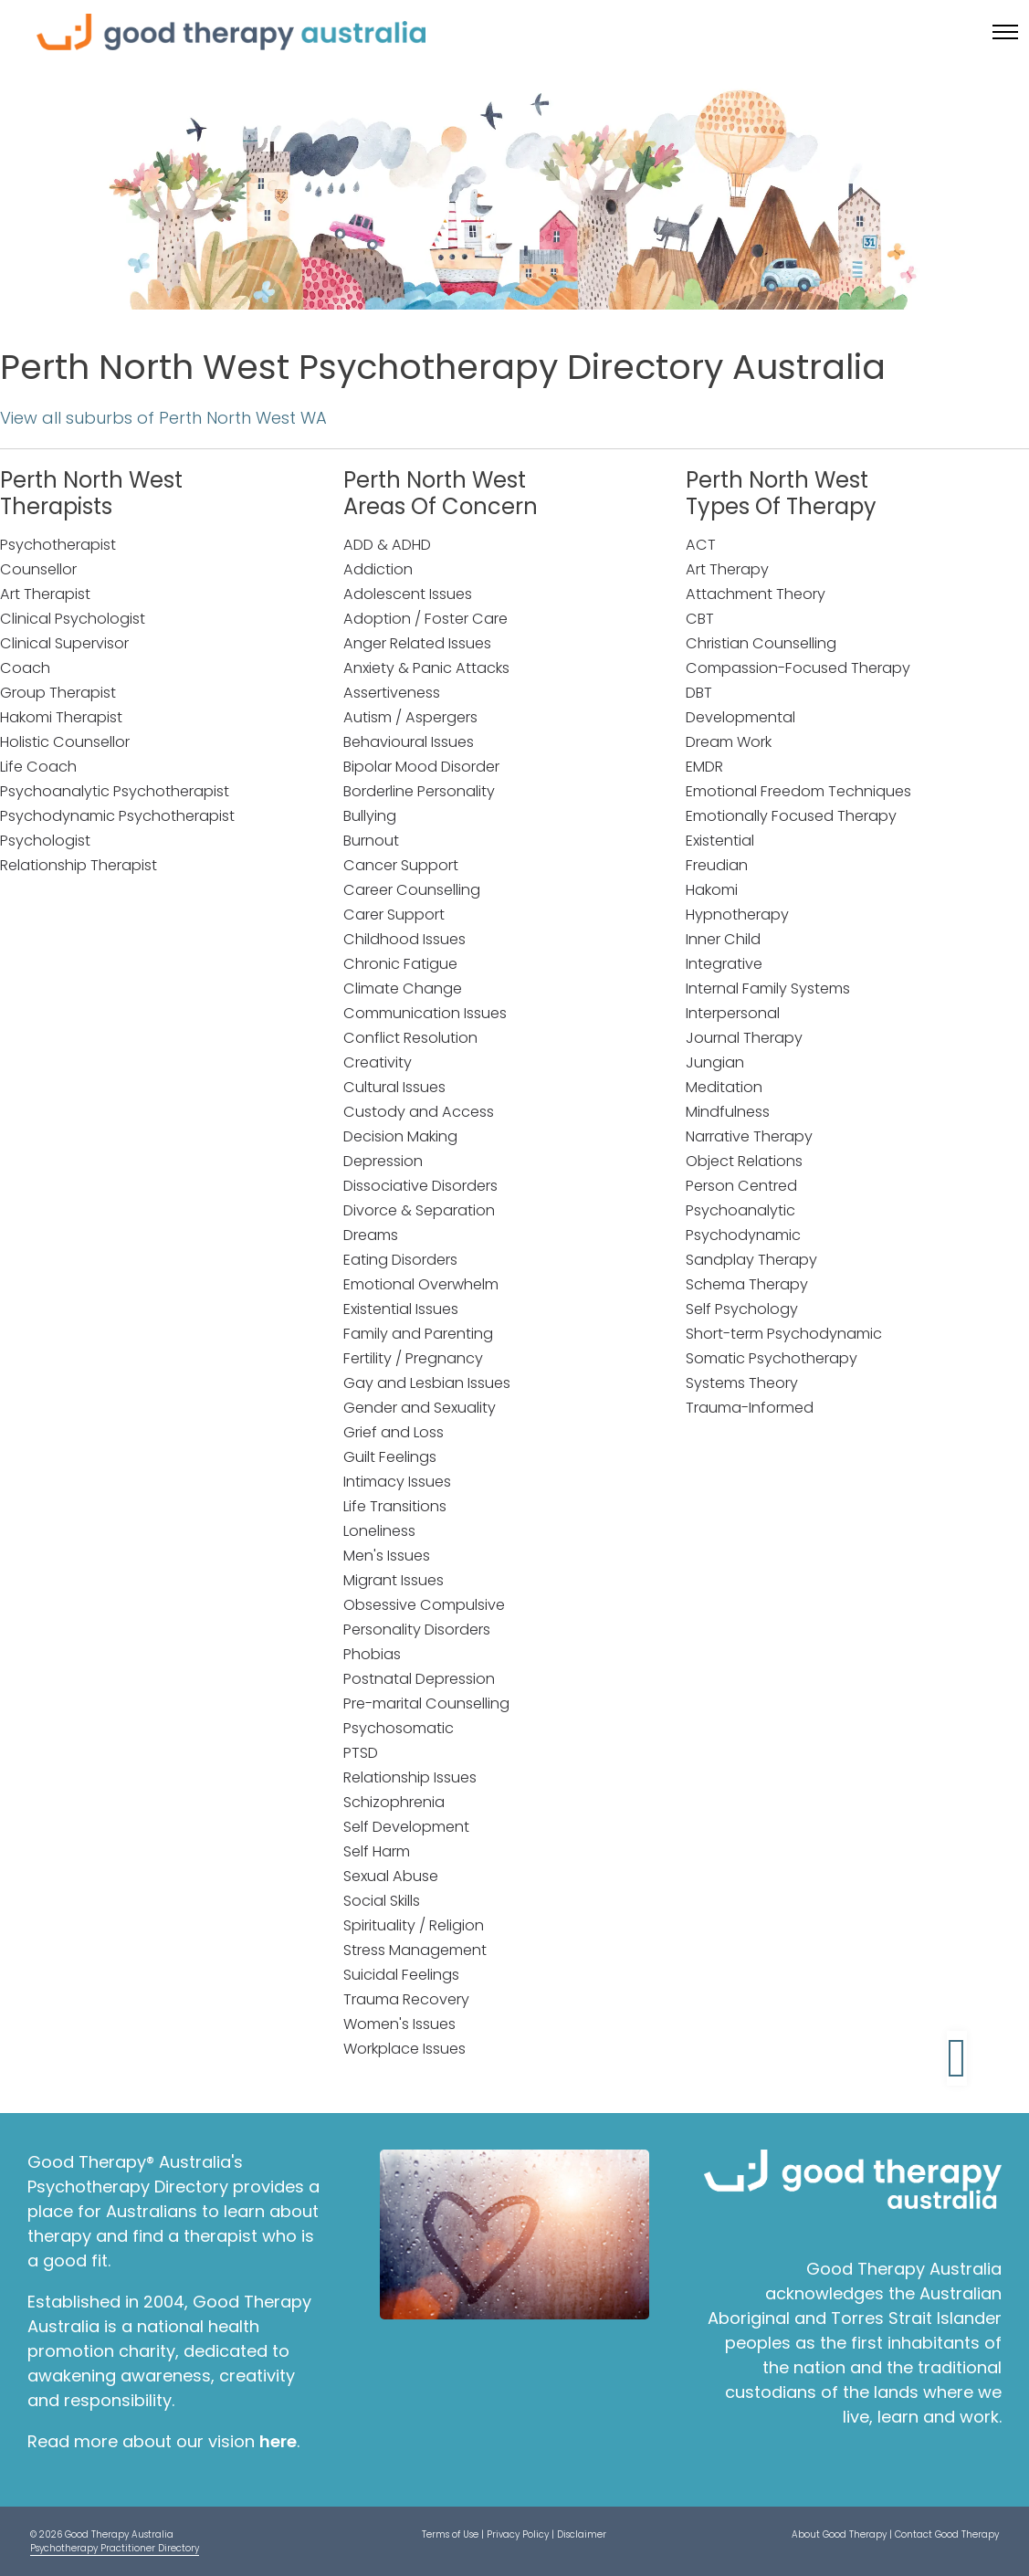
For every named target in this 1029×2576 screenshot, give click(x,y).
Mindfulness (728, 1111)
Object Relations (744, 1161)
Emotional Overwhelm (421, 1284)
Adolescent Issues (407, 594)
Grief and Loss (393, 1432)
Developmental (740, 717)
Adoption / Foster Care (425, 618)
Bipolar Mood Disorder (421, 766)
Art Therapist (45, 594)
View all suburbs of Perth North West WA (163, 417)
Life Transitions (394, 1506)
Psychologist (45, 840)
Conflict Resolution (410, 1037)
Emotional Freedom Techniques (798, 791)
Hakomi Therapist (61, 717)
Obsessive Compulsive (424, 1604)
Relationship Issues (410, 1777)
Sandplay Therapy (751, 1259)
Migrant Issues (393, 1580)
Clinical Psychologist (72, 618)
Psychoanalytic (740, 1210)
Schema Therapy (747, 1284)
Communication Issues (425, 1013)
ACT (701, 544)
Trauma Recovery (406, 1999)
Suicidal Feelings (401, 1974)
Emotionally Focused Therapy (791, 815)
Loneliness (379, 1530)
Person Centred (741, 1185)
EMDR (704, 766)
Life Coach (38, 766)
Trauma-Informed (750, 1407)
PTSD (360, 1752)
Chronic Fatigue (400, 963)
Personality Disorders (416, 1629)
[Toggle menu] (1005, 32)
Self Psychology (742, 1309)
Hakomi (712, 889)
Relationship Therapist (78, 865)
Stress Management (415, 1950)
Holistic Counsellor (65, 741)
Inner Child (723, 939)
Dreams (370, 1235)
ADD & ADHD (387, 544)
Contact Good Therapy (947, 2534)
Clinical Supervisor (64, 643)
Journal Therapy (744, 1037)
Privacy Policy (518, 2534)
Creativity (377, 1062)
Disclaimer (581, 2534)
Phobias (372, 1654)
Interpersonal (733, 1013)
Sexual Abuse (390, 1876)
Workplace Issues (404, 2048)
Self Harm (376, 1851)
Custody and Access (418, 1111)
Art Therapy (727, 569)
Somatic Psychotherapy (771, 1358)
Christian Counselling (761, 643)
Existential (720, 840)
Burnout (371, 840)
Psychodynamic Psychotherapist (117, 815)
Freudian (717, 865)
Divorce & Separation (419, 1210)
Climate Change (402, 988)
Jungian (715, 1062)
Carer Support (394, 914)
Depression (383, 1161)
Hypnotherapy (737, 914)
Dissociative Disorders (420, 1185)
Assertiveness (391, 692)
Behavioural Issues (408, 741)
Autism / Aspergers (410, 717)
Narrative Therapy (749, 1136)
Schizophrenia (394, 1802)
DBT (699, 692)
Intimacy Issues (397, 1481)
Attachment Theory (755, 594)
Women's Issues (399, 2024)
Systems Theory (742, 1382)
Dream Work (729, 741)
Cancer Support (400, 865)
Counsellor (38, 569)
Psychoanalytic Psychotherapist (114, 791)
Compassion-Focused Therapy (798, 667)
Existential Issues (400, 1309)
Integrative (724, 963)
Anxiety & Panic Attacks (426, 667)
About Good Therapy (839, 2534)
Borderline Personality (419, 791)
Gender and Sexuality (419, 1407)
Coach (25, 667)
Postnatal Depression (419, 1678)
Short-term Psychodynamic (784, 1333)
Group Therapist (58, 692)
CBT (700, 618)
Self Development (406, 1826)
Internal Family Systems (768, 988)
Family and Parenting (418, 1333)
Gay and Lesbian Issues (426, 1382)
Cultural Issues (394, 1087)
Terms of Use (450, 2534)
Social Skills (381, 1900)
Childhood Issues (404, 939)
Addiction (378, 569)
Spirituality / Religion (413, 1925)
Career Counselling (411, 889)
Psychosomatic (398, 1728)
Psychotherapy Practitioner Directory (114, 2548)
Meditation (724, 1087)
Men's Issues (386, 1555)
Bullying (369, 815)
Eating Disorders (400, 1259)
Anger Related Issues (417, 643)
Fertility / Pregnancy (413, 1358)
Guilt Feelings (389, 1456)
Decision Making (400, 1136)
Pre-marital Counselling (426, 1703)
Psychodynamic (743, 1235)
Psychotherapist (58, 544)
